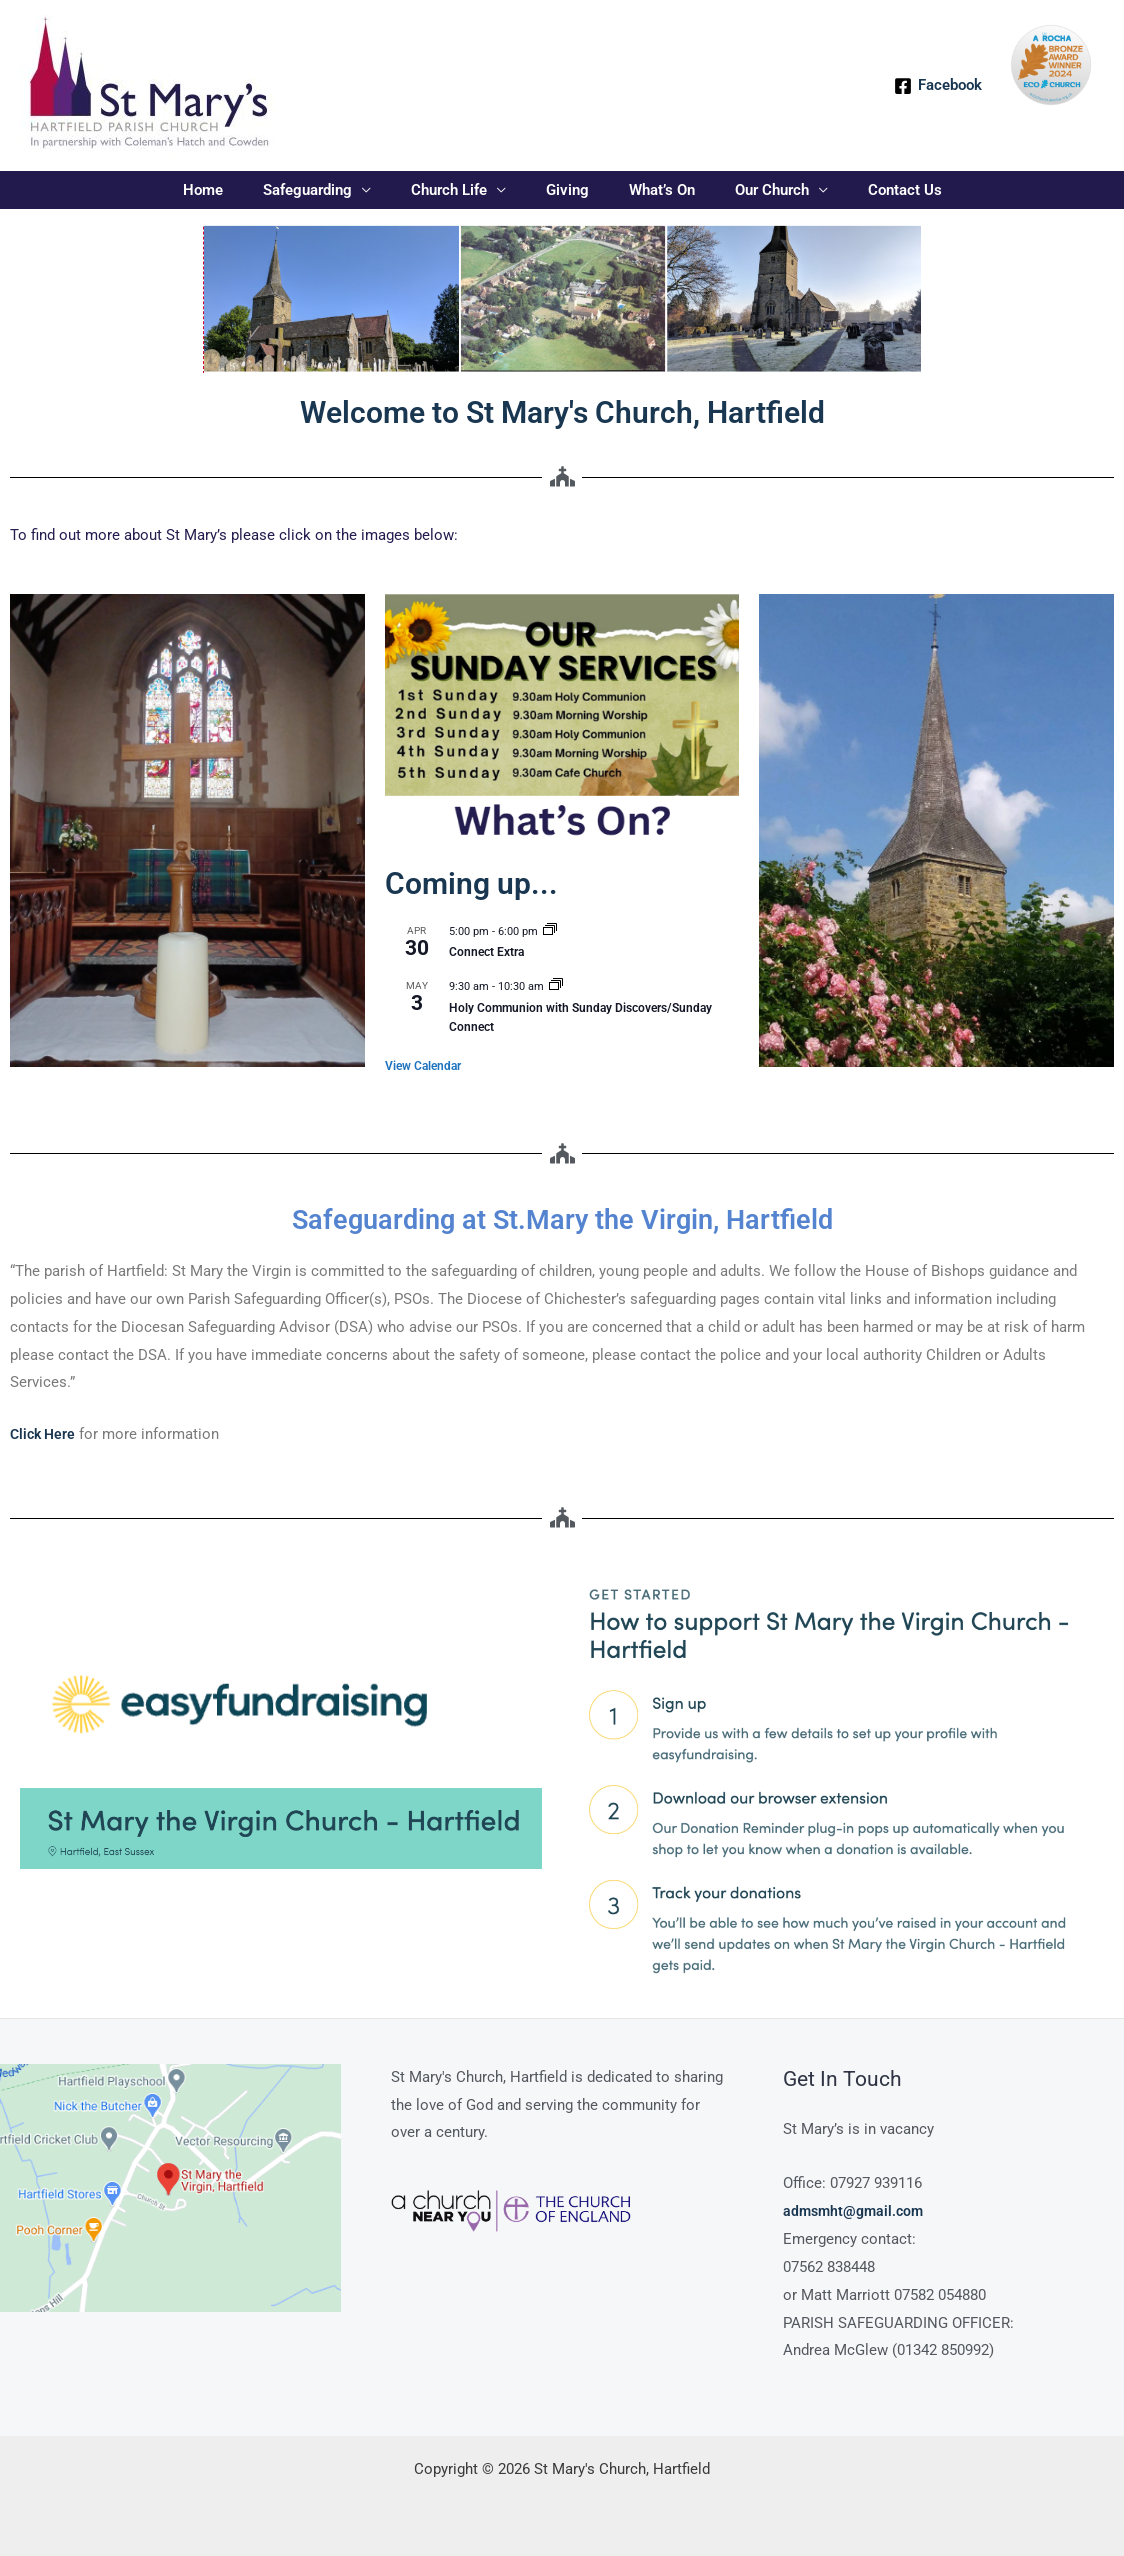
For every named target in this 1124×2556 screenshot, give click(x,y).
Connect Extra (486, 952)
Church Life (459, 190)
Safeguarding (327, 190)
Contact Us (875, 190)
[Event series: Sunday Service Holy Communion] (556, 986)
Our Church (752, 190)
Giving (567, 190)
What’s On (652, 190)
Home (233, 190)
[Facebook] (938, 86)
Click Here (45, 1434)
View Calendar (423, 1066)
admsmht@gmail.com (856, 2211)
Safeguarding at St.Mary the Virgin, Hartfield (562, 1218)
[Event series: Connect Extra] (550, 931)
